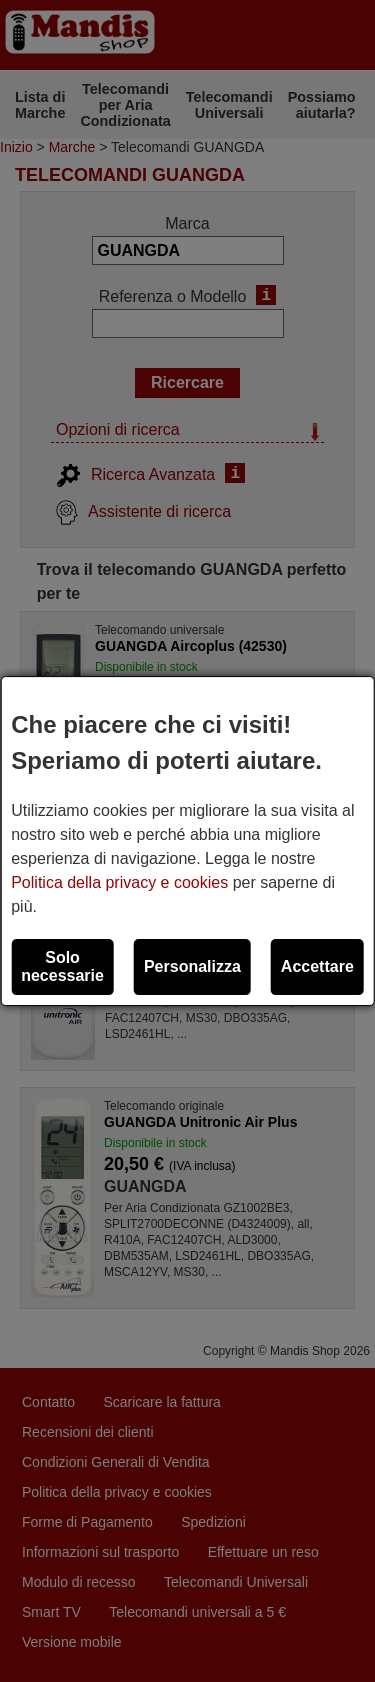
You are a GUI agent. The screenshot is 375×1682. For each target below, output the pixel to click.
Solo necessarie (62, 966)
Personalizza (192, 966)
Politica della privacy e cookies (119, 882)
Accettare (317, 966)
